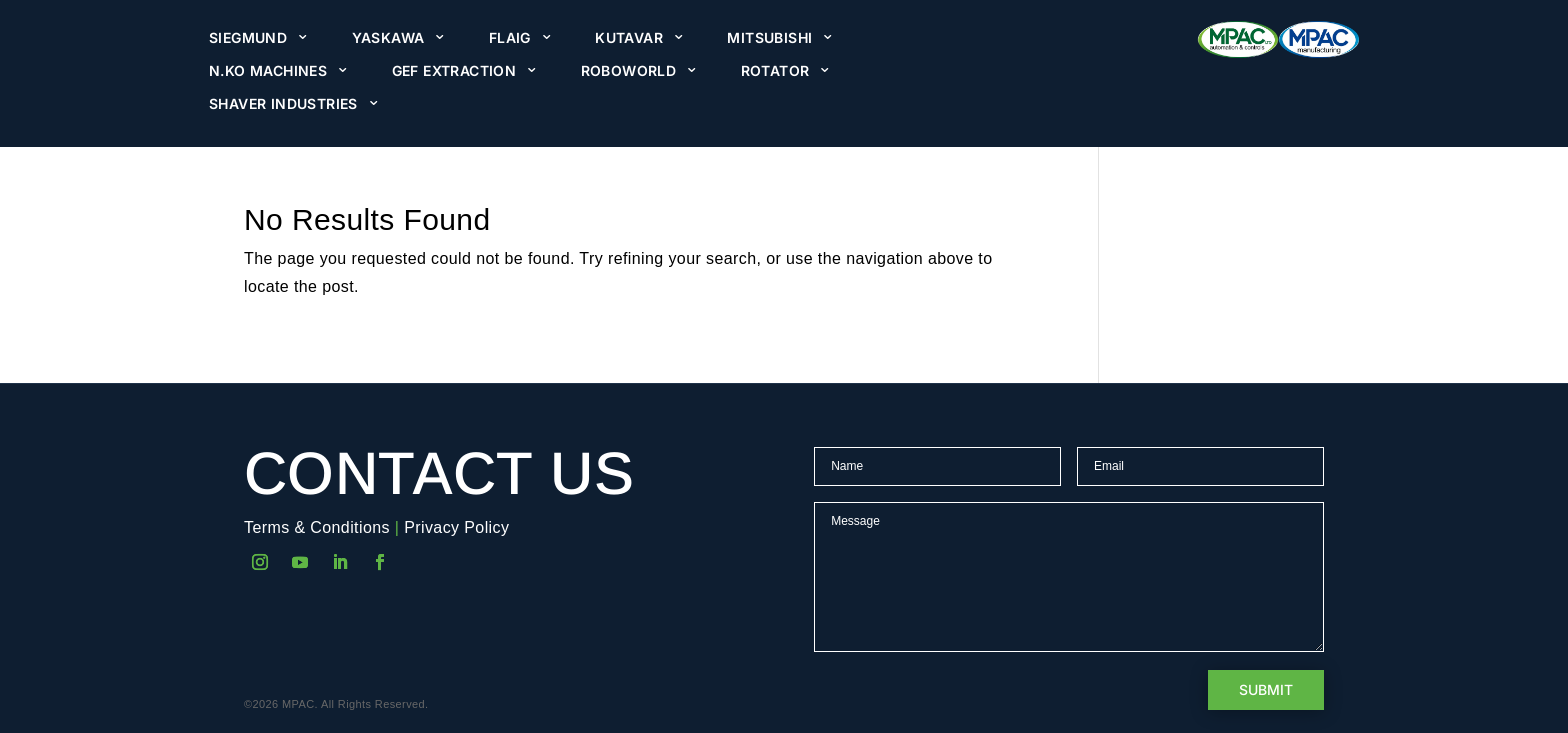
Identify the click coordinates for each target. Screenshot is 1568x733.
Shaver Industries (283, 104)
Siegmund (248, 38)
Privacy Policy (456, 527)
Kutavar (629, 38)
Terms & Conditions (317, 527)
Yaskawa (388, 38)
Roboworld (629, 71)
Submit (1266, 689)
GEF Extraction (454, 71)
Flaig (510, 38)
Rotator (775, 71)
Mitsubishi (769, 38)
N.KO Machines (268, 71)
